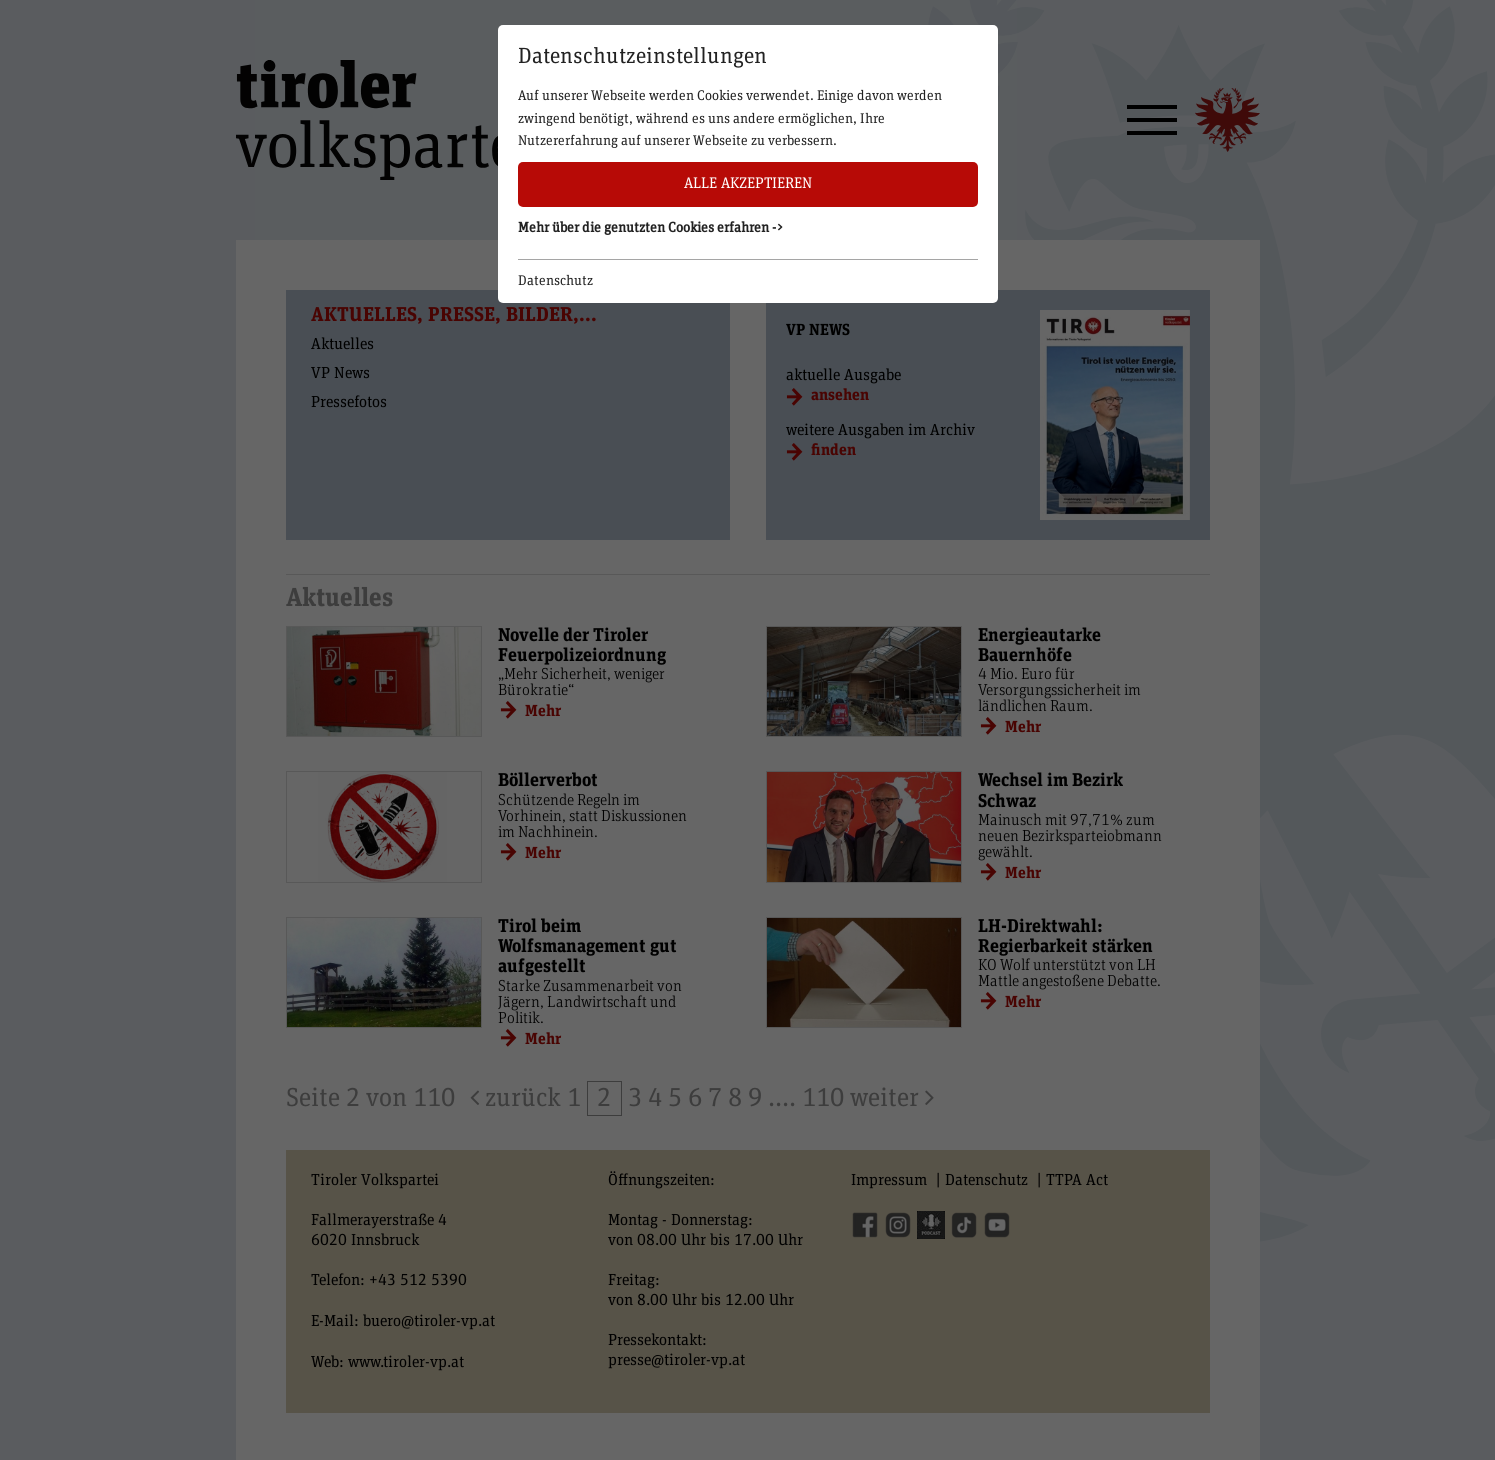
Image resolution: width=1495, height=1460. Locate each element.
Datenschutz (555, 281)
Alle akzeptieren (748, 183)
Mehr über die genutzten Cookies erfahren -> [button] (651, 228)
